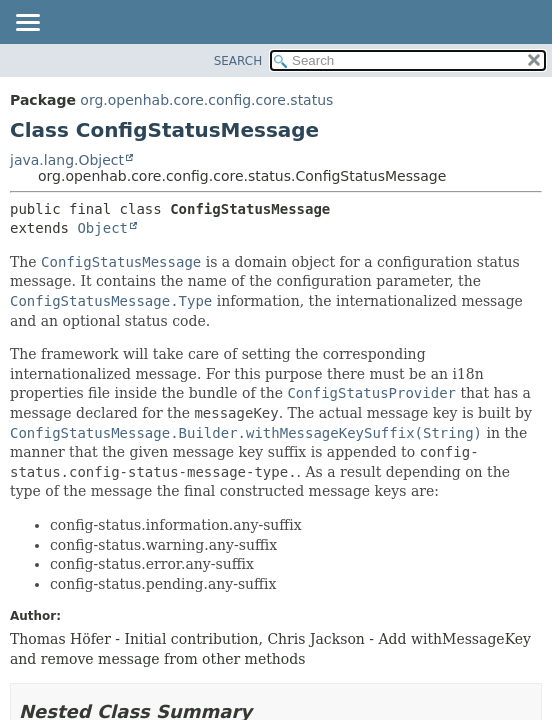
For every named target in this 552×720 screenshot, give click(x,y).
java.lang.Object (67, 160)
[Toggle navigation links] (27, 24)
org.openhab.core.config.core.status (206, 100)
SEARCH (238, 61)
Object (102, 228)
